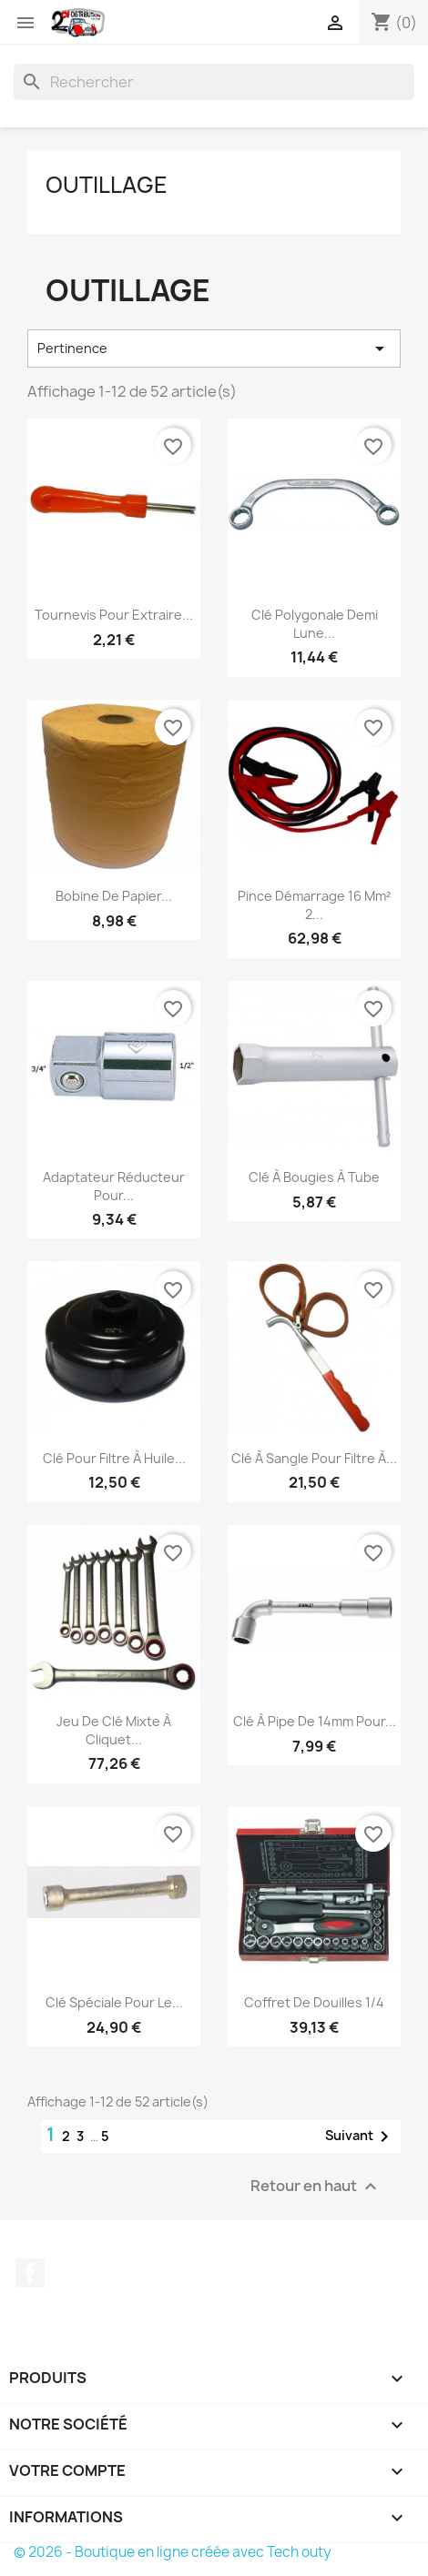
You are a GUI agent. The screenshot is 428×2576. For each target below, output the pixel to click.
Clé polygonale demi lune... (314, 623)
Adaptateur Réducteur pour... (114, 1186)
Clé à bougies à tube (314, 1177)
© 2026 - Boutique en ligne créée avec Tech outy (172, 2551)
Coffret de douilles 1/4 (314, 2002)
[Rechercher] (214, 82)
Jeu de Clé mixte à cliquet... (113, 1730)
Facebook (30, 2273)
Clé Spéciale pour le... (114, 2002)
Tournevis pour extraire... (114, 614)
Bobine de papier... (114, 895)
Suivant (360, 2136)
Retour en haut (316, 2186)
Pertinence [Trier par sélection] (214, 348)
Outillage (107, 184)
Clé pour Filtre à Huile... (114, 1458)
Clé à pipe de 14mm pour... (314, 1721)
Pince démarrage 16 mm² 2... (314, 905)
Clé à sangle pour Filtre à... (314, 1458)
